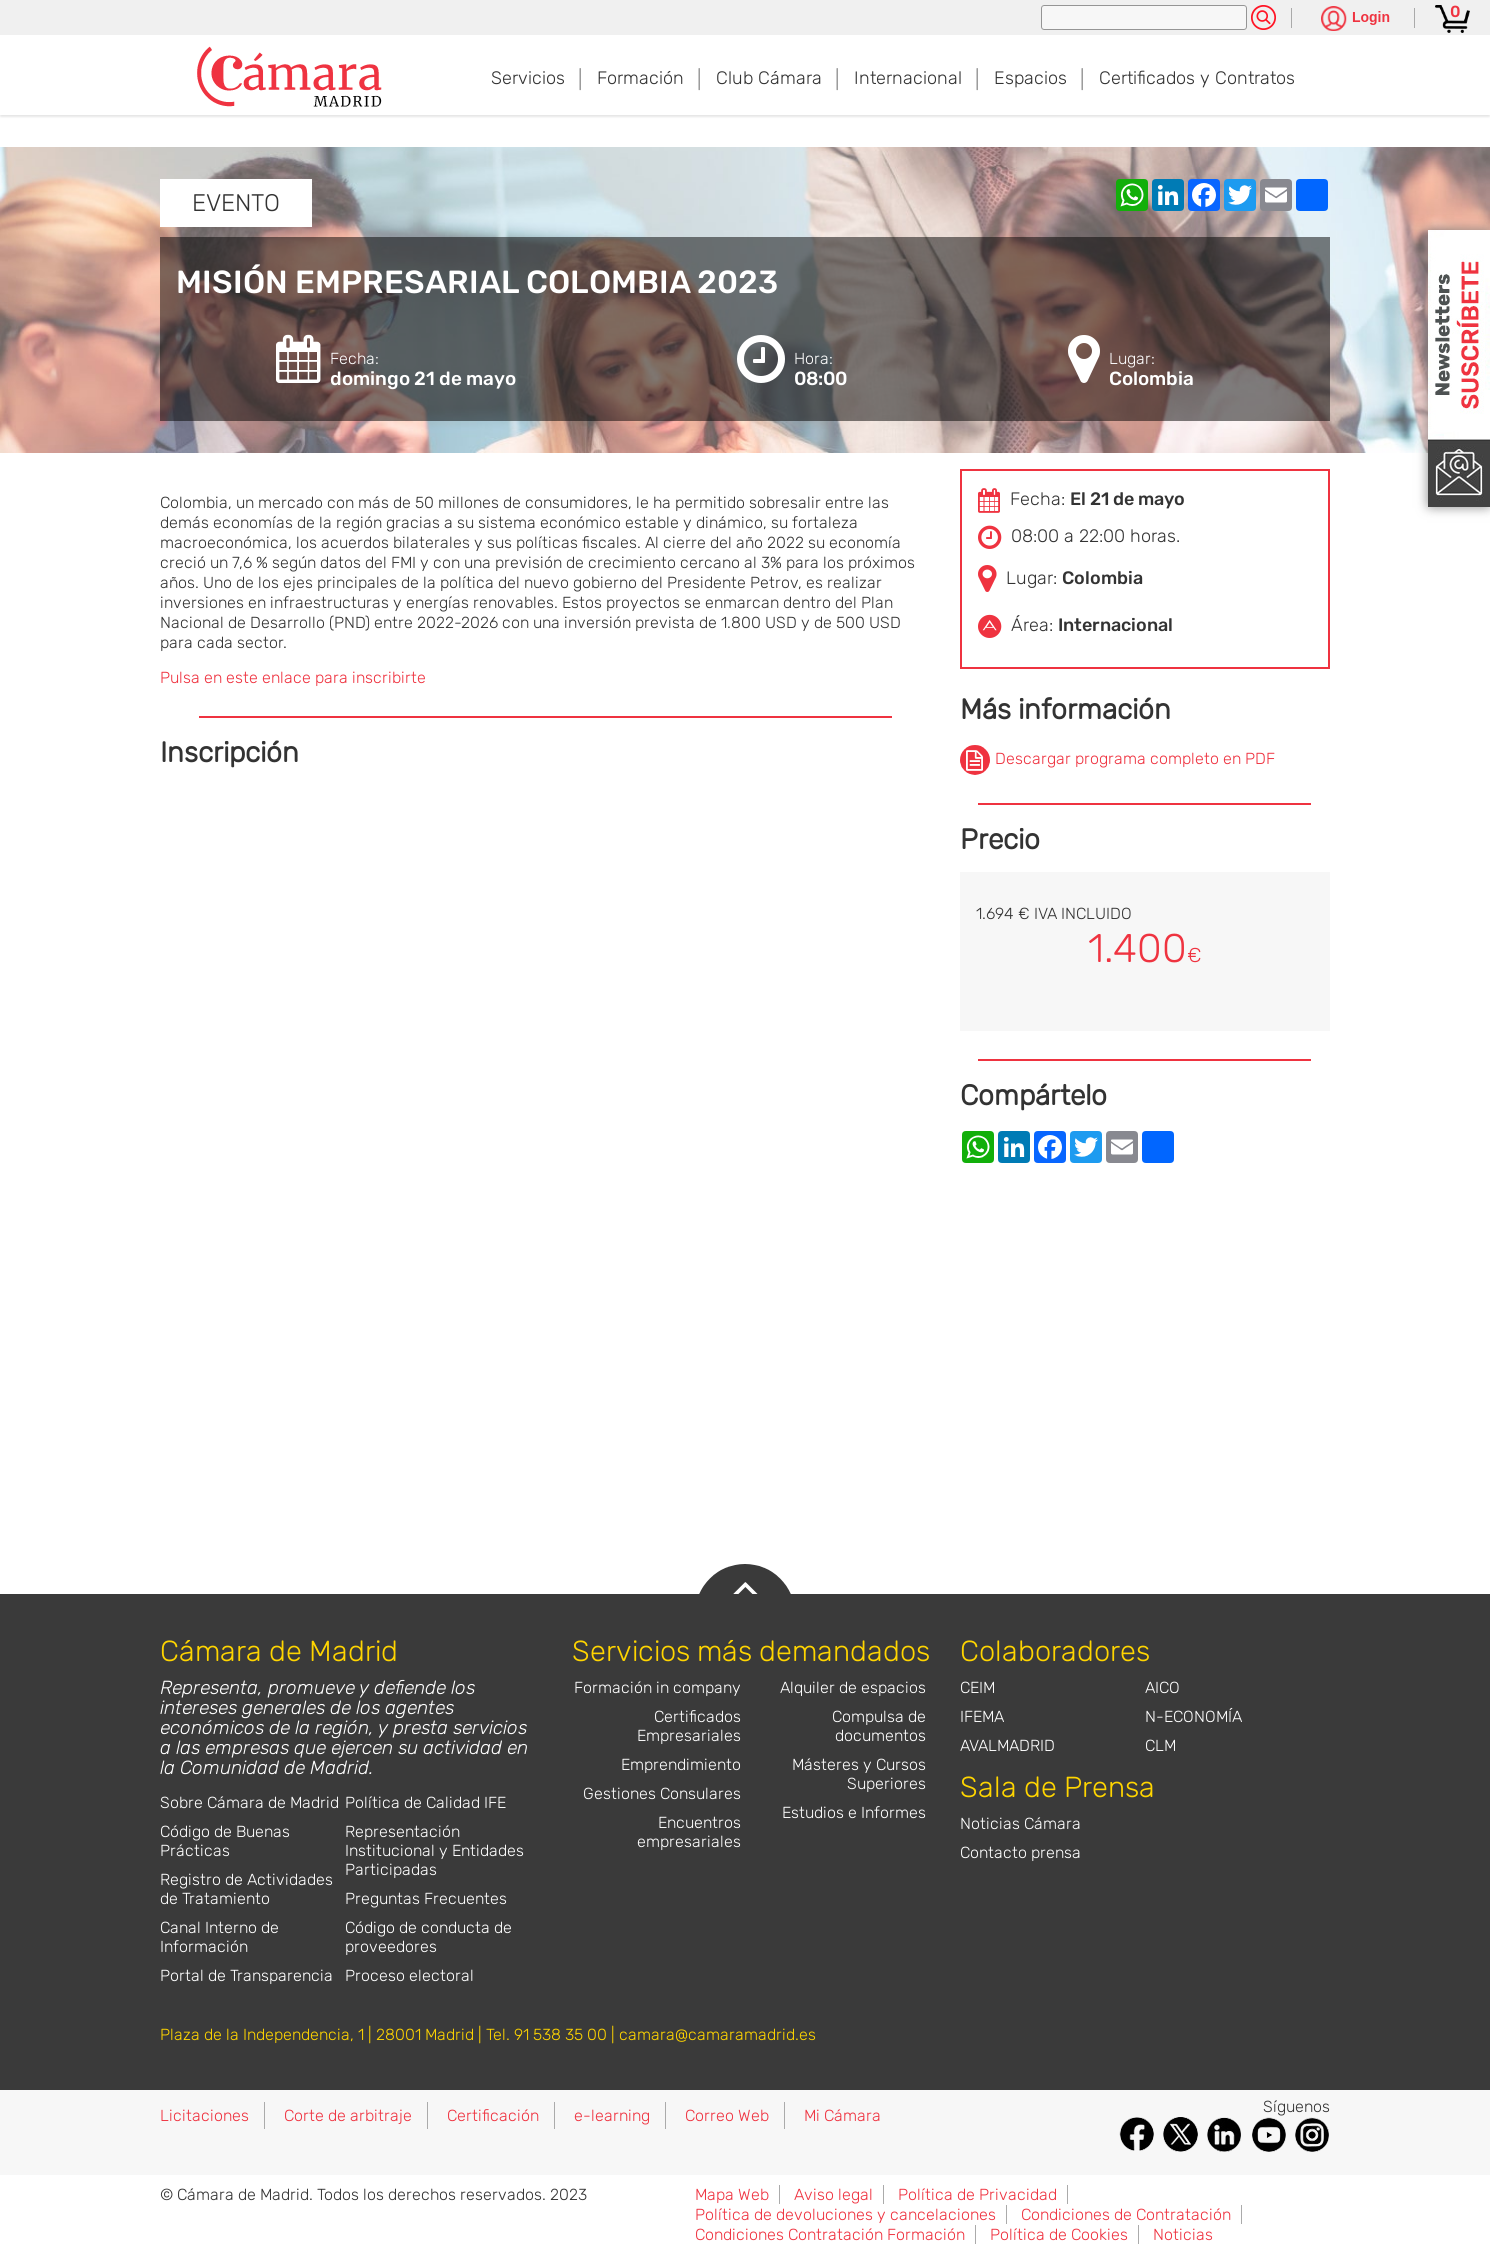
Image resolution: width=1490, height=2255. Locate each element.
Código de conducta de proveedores (428, 1937)
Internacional (908, 78)
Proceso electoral (409, 1975)
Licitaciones (204, 2115)
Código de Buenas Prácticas (225, 1841)
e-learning (612, 2115)
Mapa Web (732, 2194)
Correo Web (727, 2115)
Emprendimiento (681, 1764)
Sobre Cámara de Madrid (249, 1802)
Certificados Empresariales (689, 1726)
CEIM (977, 1687)
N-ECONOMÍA (1193, 1716)
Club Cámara (769, 78)
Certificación (493, 2115)
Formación (640, 78)
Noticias (1183, 2234)
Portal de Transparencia (246, 1975)
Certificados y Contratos (1197, 78)
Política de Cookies (1059, 2234)
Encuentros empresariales (689, 1832)
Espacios (1030, 78)
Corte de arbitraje (348, 2115)
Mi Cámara (842, 2115)
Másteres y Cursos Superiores (859, 1774)
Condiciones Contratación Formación (830, 2234)
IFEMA (982, 1716)
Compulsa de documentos (879, 1726)
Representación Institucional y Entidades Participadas (434, 1850)
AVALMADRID (1007, 1745)
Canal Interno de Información (219, 1937)
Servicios (528, 78)
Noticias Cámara (1020, 1823)
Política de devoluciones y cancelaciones (845, 2214)
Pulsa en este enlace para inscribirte (293, 677)
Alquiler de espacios (853, 1687)
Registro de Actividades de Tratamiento (246, 1889)
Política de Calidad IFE (425, 1802)
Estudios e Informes (854, 1812)
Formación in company (657, 1687)
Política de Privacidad (977, 2194)
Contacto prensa (1020, 1852)
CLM (1160, 1745)
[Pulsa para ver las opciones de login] (1355, 19)
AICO (1162, 1687)
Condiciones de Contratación (1126, 2214)
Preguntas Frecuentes (426, 1898)
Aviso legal (833, 2194)
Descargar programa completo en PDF (1135, 758)
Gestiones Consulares (662, 1793)
